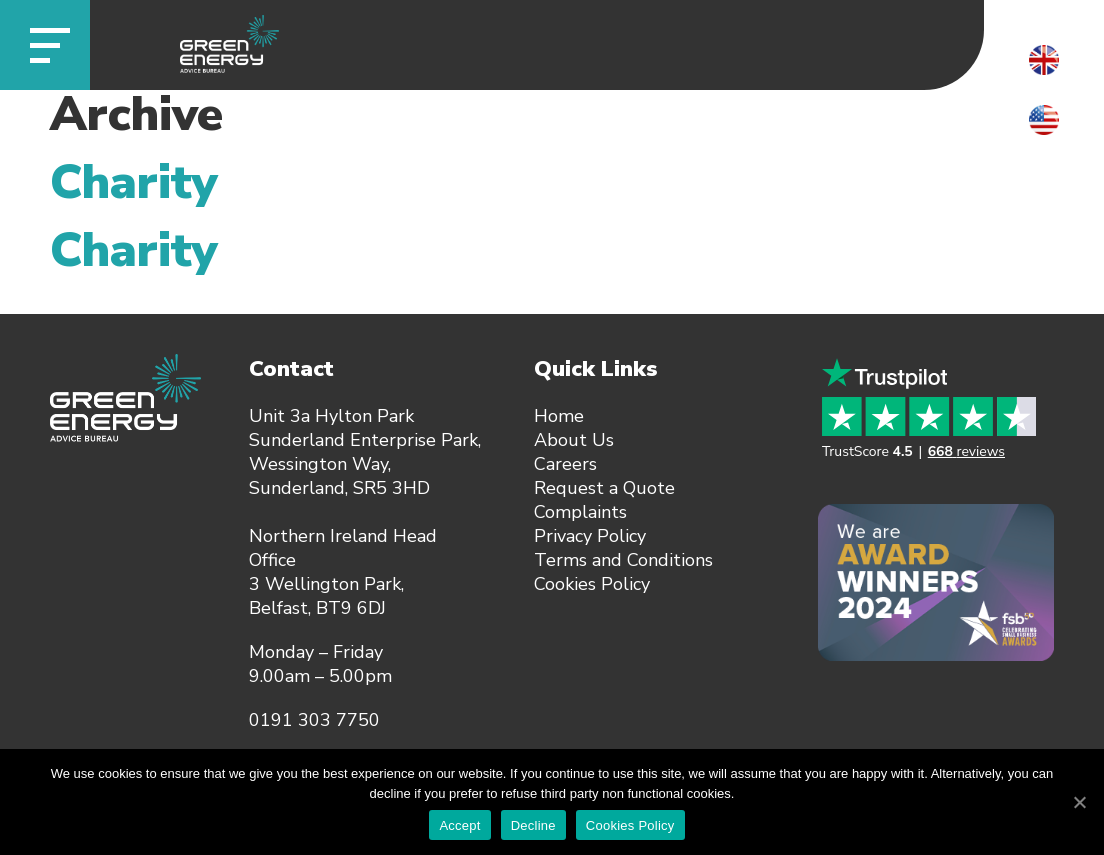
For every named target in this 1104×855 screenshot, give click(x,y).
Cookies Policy (592, 584)
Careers (565, 464)
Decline (533, 825)
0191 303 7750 (314, 720)
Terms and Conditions (623, 560)
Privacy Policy (590, 536)
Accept (459, 825)
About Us (574, 440)
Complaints (580, 512)
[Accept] (1079, 802)
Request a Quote (604, 488)
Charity (134, 182)
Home (559, 416)
